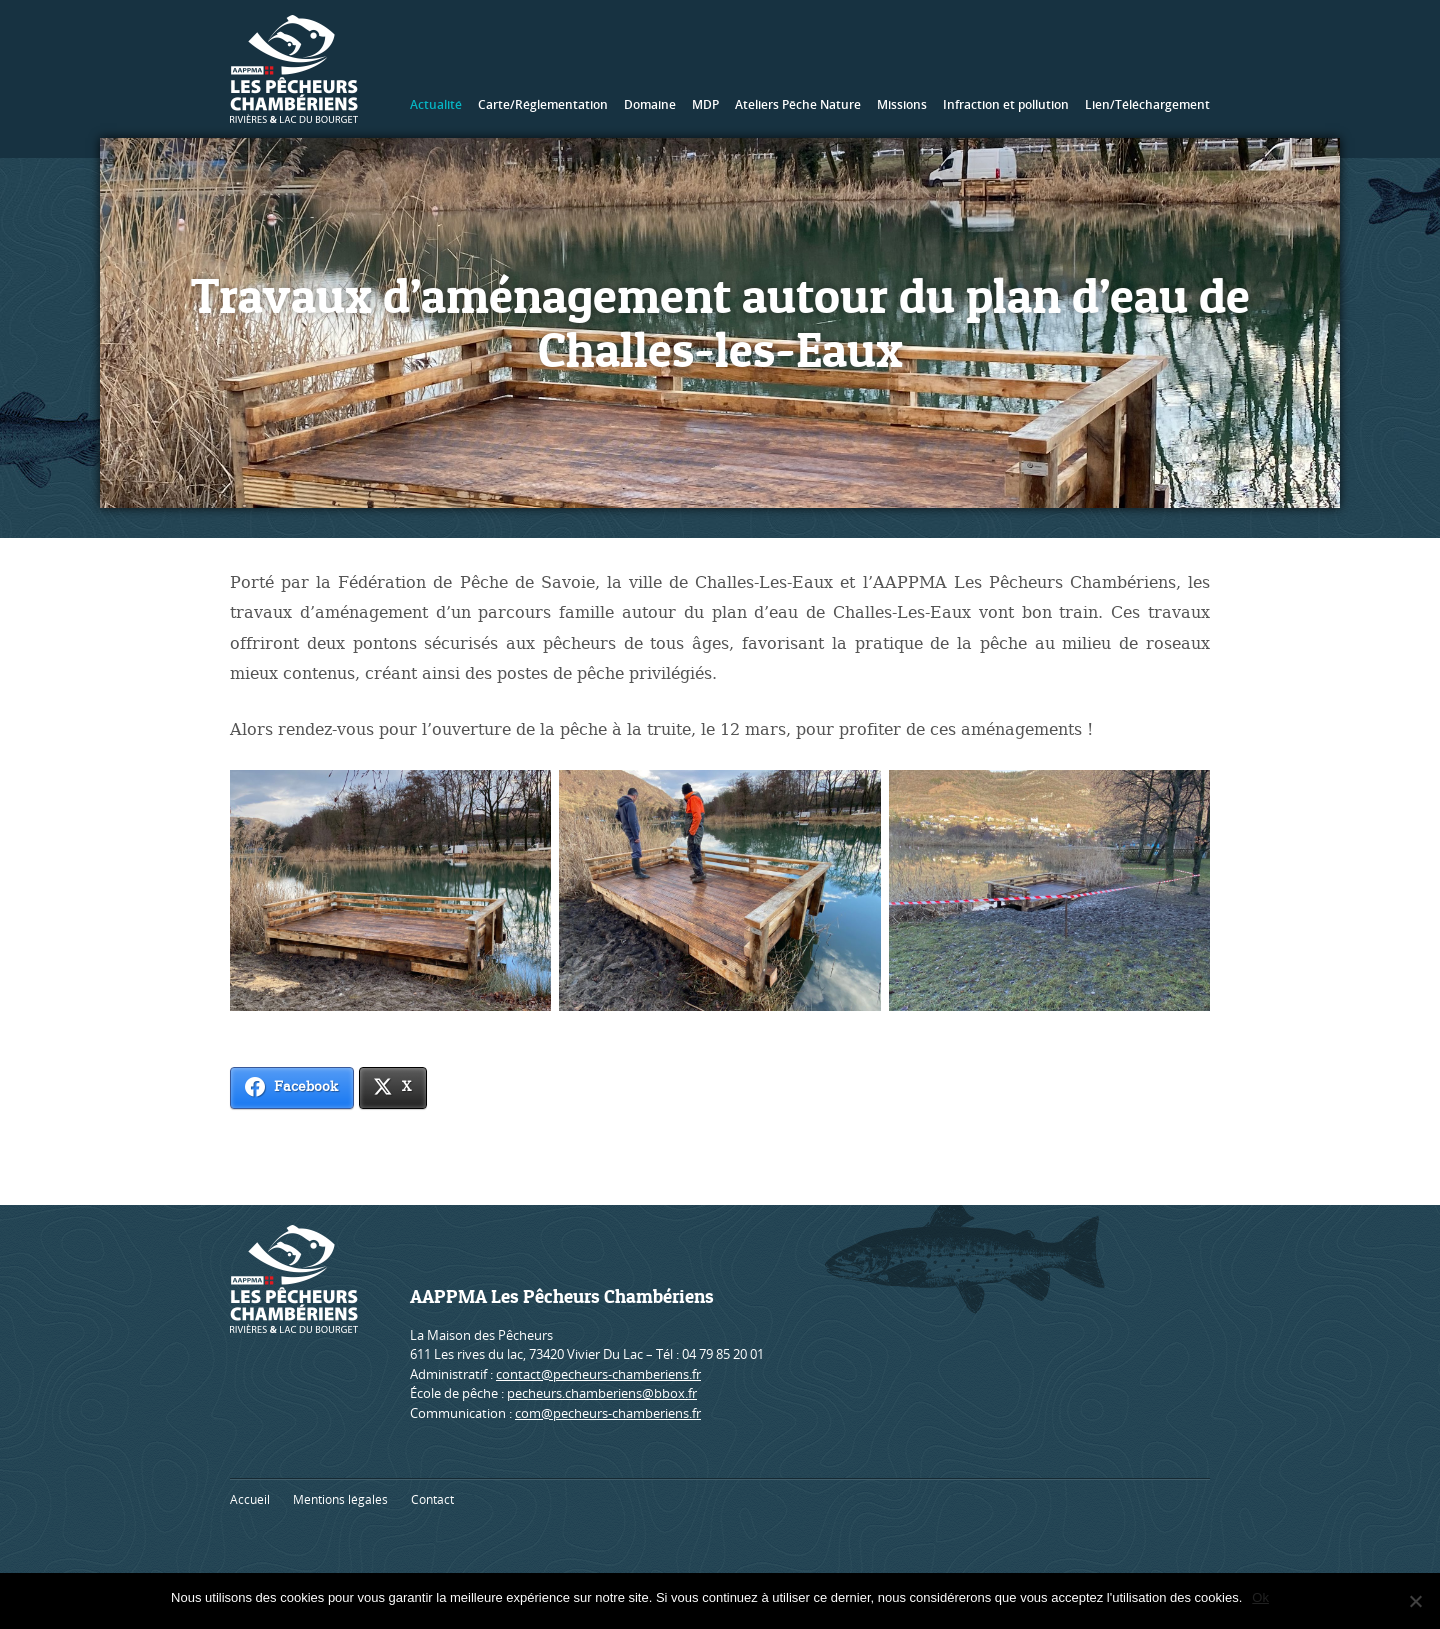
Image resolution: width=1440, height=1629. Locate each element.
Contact (432, 1499)
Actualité (436, 104)
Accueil (250, 1499)
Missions (902, 104)
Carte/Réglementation (543, 104)
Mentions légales (340, 1499)
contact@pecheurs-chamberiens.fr (598, 1374)
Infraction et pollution (1006, 104)
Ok (1260, 1597)
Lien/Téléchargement (1147, 104)
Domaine (650, 104)
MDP (705, 104)
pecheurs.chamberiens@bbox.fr (602, 1393)
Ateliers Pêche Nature (798, 104)
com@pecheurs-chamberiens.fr (608, 1413)
